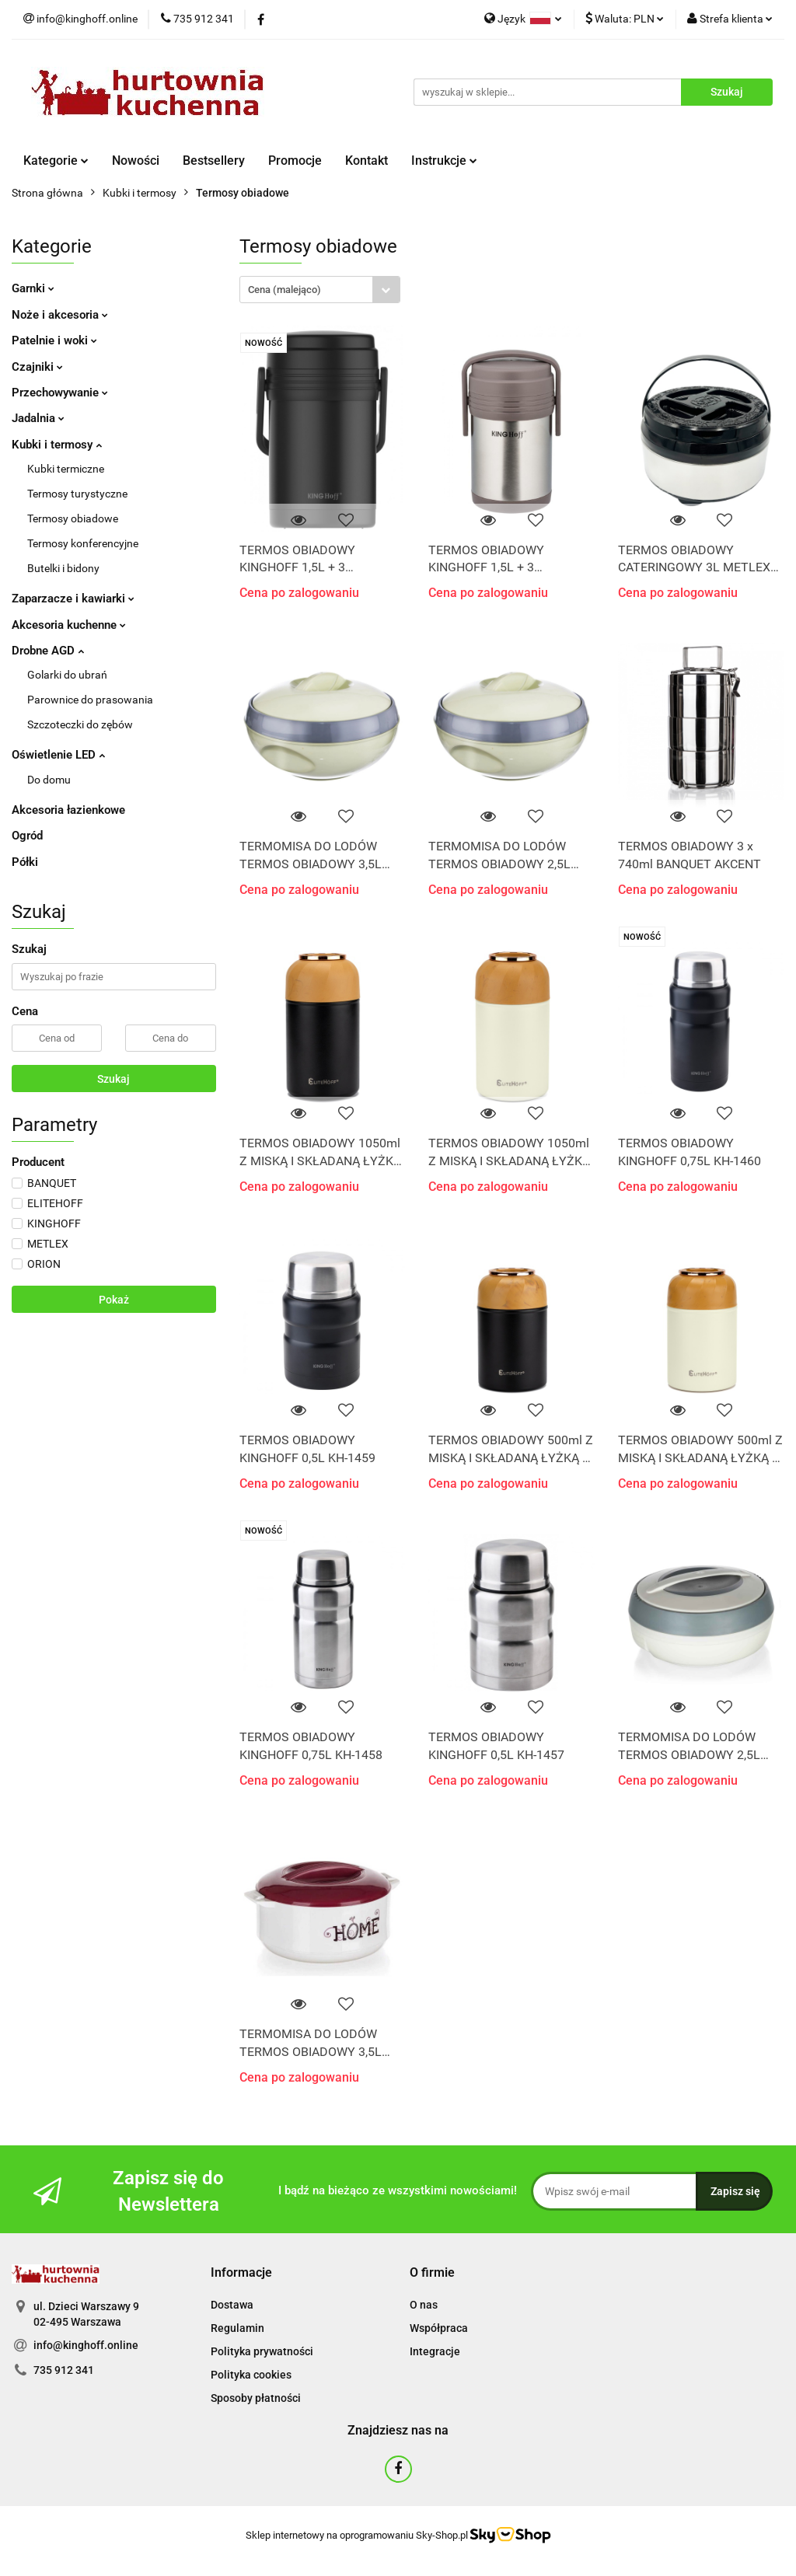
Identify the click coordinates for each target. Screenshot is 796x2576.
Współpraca (439, 2328)
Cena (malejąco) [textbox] (284, 289)
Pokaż (114, 1299)
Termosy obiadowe (72, 518)
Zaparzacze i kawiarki (73, 599)
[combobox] (319, 289)
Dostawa (232, 2305)
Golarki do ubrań (67, 674)
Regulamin (237, 2328)
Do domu (49, 779)
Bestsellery (214, 160)
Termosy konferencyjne (82, 543)
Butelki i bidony (63, 568)
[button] (241, 2273)
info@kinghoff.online (85, 2345)
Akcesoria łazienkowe (68, 810)
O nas (424, 2305)
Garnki (33, 288)
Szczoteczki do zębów (80, 724)
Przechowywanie (60, 393)
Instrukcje (444, 160)
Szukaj (113, 1079)
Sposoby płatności (256, 2398)
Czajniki (37, 367)
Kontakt (366, 160)
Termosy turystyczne (77, 493)
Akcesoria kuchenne (69, 625)
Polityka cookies (251, 2374)
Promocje (295, 160)
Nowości (135, 160)
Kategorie (56, 160)
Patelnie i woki (54, 340)
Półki (25, 862)
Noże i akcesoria (60, 315)
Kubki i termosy (57, 445)
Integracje (435, 2351)
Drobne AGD (48, 651)
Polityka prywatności (262, 2351)
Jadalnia (38, 418)
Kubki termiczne (65, 468)
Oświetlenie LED (58, 755)
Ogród (27, 836)
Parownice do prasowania (90, 699)
